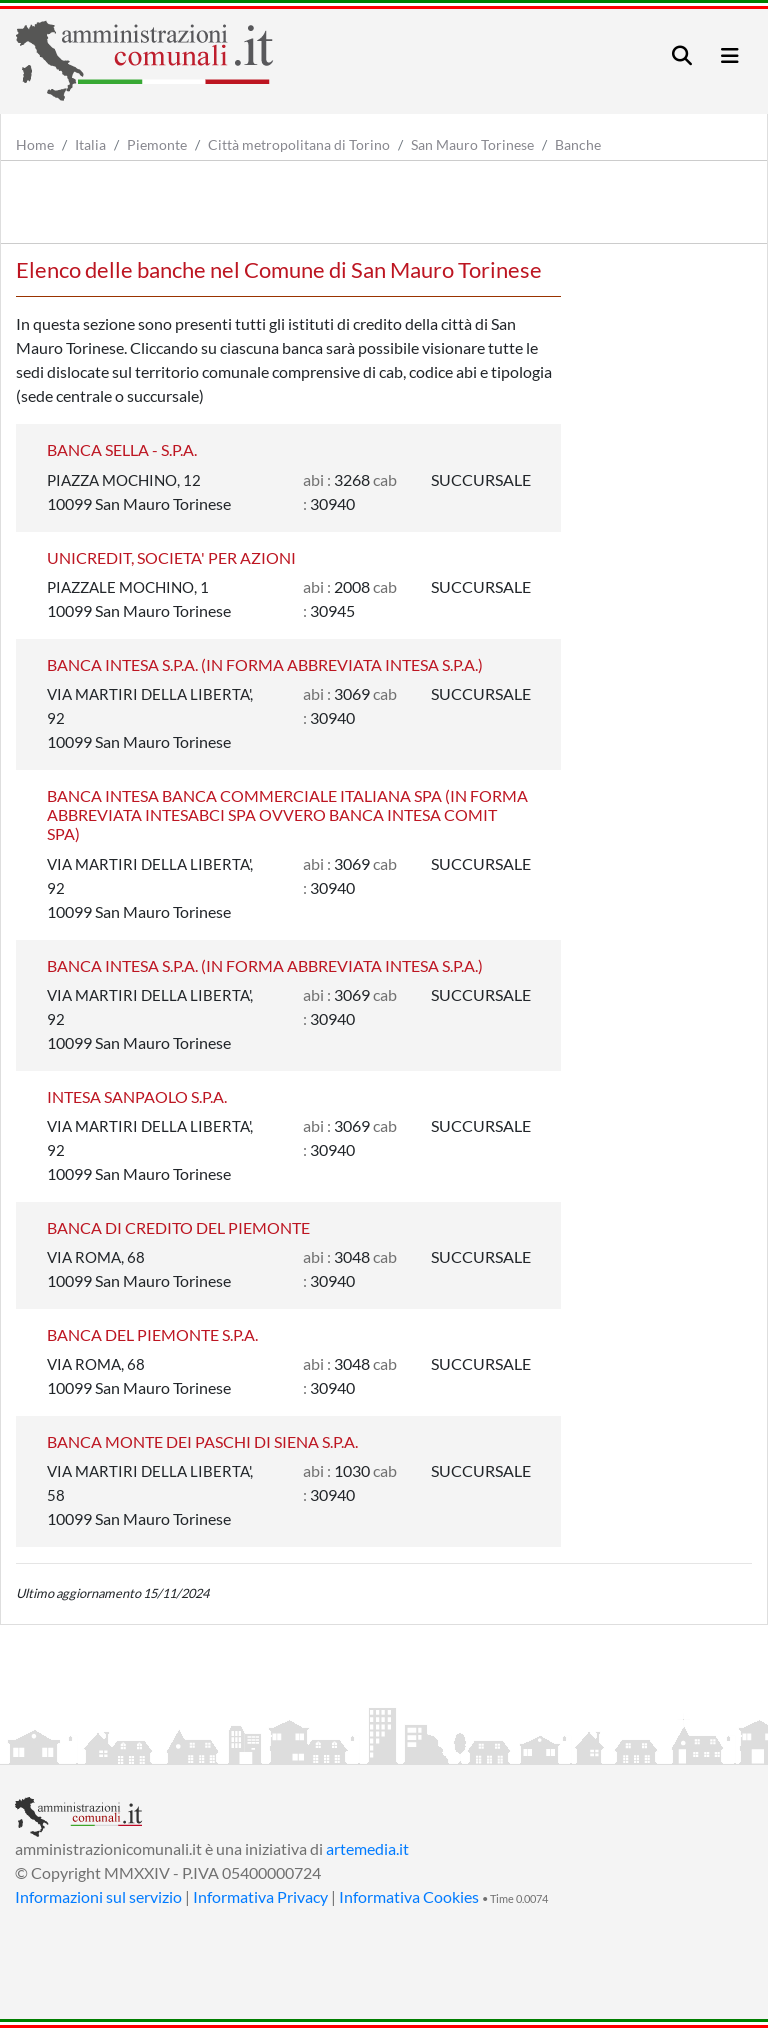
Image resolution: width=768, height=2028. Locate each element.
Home (35, 144)
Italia (90, 144)
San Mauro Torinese (472, 144)
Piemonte (157, 144)
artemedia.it (367, 1848)
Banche (578, 144)
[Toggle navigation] (682, 55)
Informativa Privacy (260, 1896)
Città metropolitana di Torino (299, 144)
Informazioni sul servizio (98, 1896)
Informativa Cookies (409, 1896)
